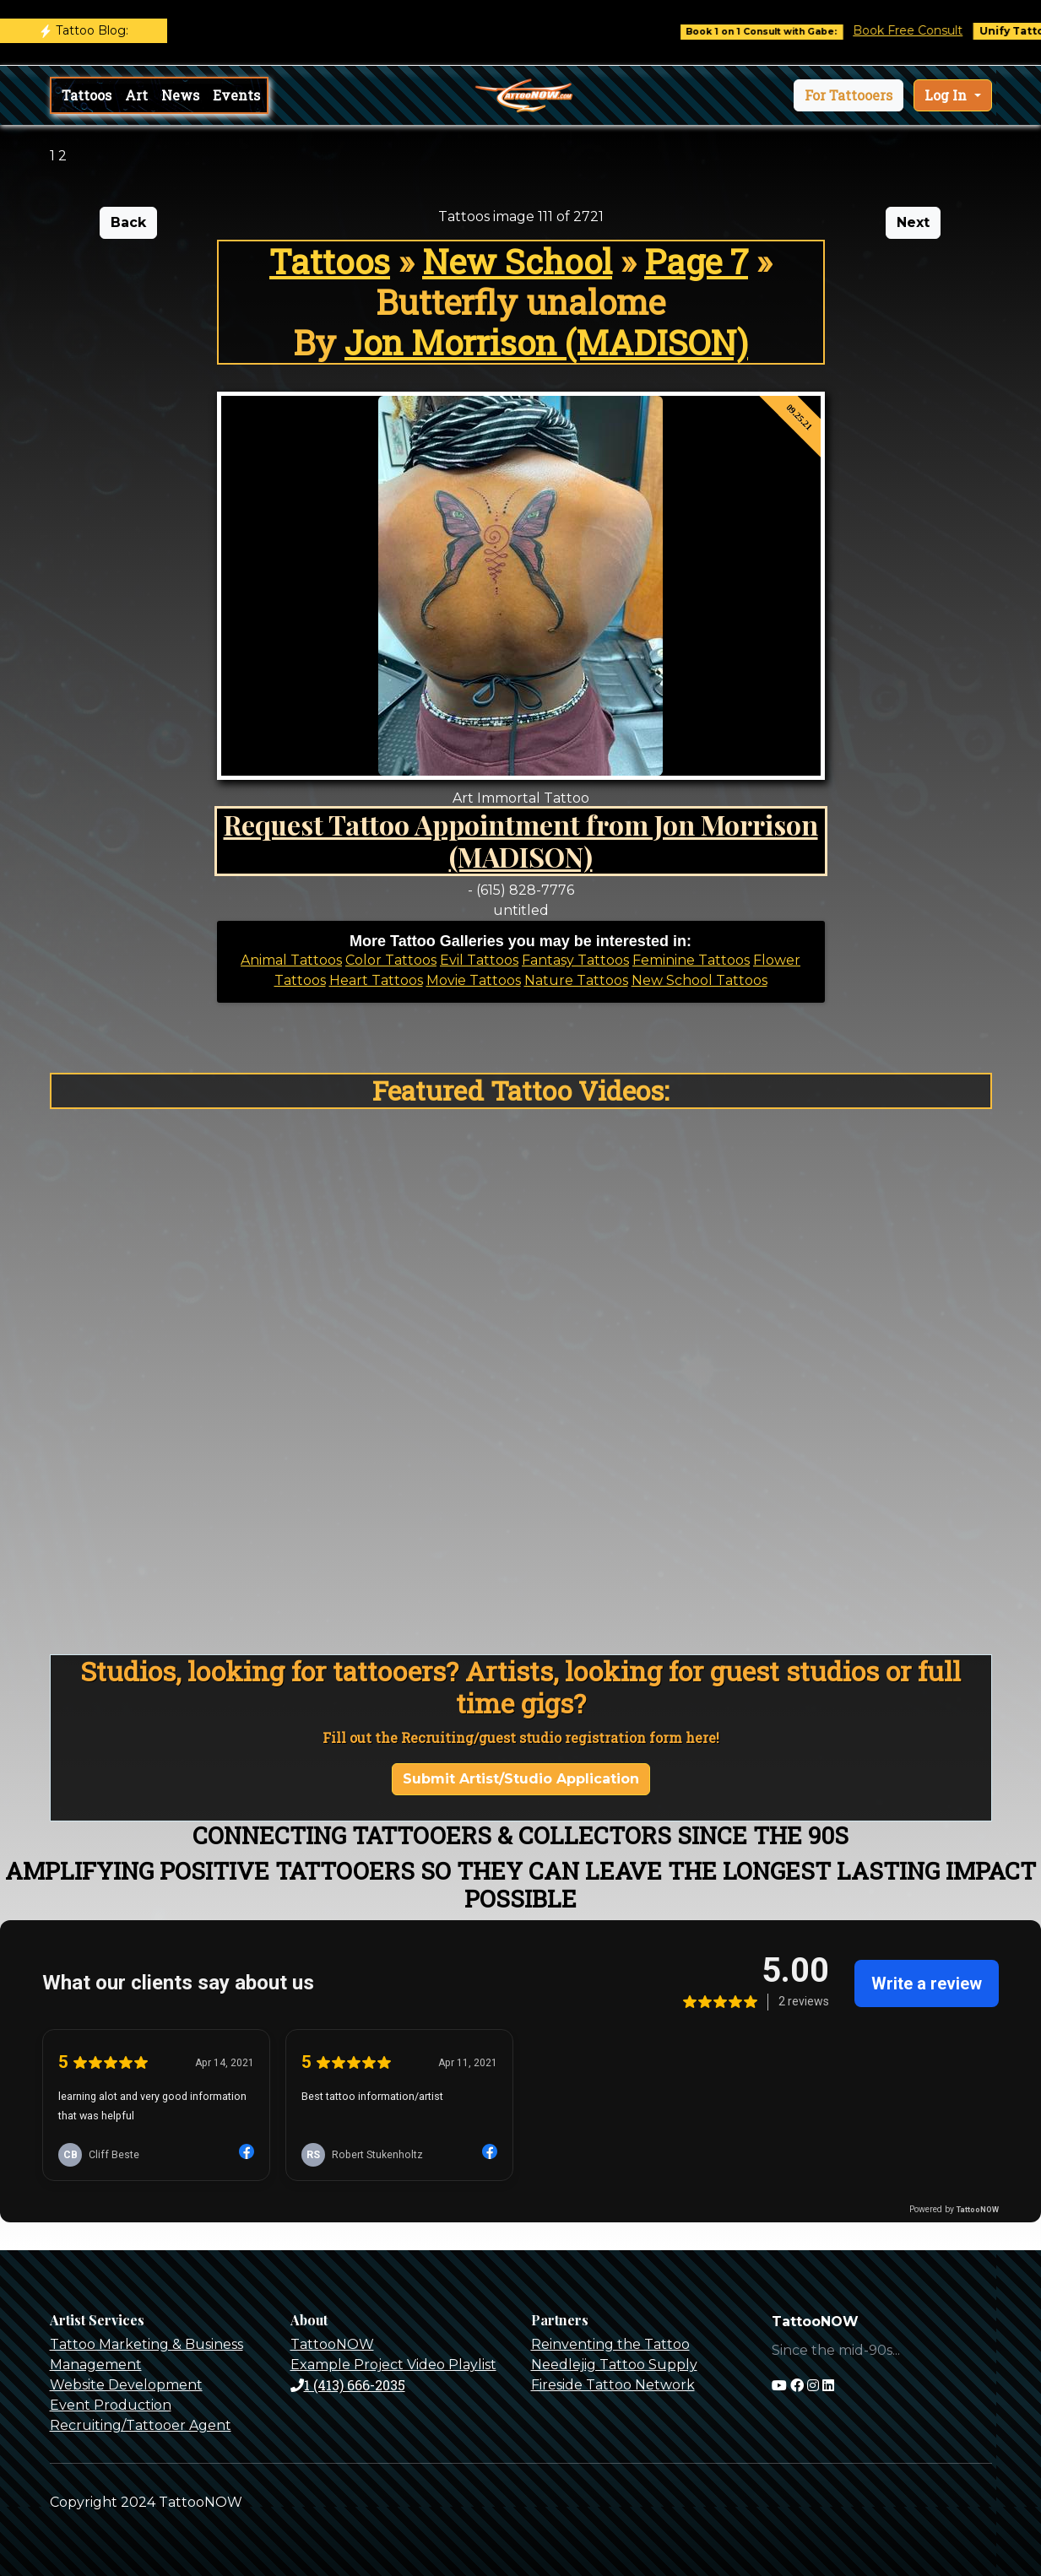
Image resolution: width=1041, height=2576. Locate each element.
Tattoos (86, 95)
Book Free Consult (920, 30)
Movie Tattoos (473, 980)
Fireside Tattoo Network (613, 2385)
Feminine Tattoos (691, 960)
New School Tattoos (699, 980)
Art (136, 95)
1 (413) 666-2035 (347, 2385)
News (180, 95)
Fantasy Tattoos (575, 960)
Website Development (126, 2385)
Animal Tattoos (291, 960)
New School (517, 261)
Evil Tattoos (479, 960)
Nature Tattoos (576, 980)
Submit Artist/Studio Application (521, 1779)
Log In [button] (947, 95)
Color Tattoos (390, 960)
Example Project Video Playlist (393, 2365)
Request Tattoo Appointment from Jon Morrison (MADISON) (521, 840)
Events (236, 95)
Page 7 (696, 261)
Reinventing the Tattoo (610, 2344)
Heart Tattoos (376, 980)
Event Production (110, 2405)
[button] (848, 95)
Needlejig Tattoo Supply (614, 2365)
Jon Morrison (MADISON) (546, 342)
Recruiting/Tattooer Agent (140, 2425)
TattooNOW (332, 2344)
